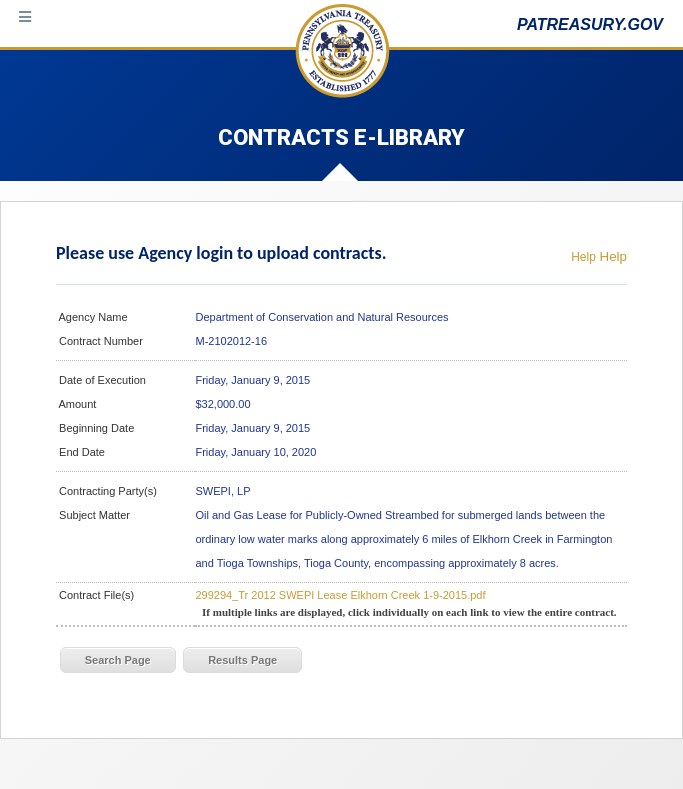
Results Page (242, 660)
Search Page (118, 660)
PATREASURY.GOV (590, 24)
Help (583, 257)
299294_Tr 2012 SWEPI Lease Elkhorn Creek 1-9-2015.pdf (340, 595)
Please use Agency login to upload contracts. (221, 253)
